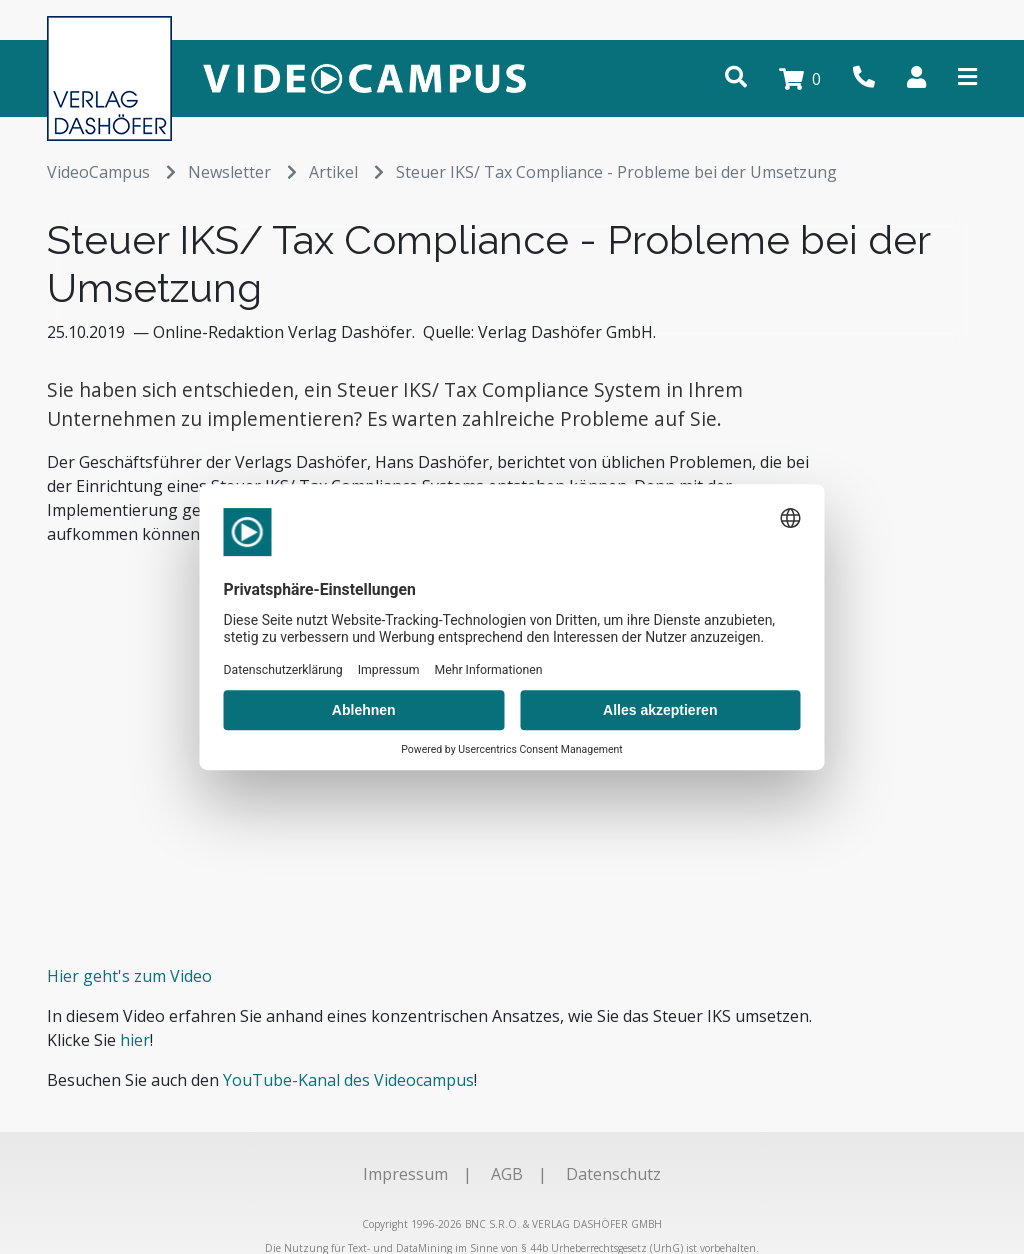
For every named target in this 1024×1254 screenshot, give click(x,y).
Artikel (346, 172)
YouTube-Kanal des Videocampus (348, 1080)
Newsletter (242, 172)
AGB (507, 1174)
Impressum (405, 1174)
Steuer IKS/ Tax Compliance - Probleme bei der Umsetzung (616, 172)
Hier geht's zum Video (129, 976)
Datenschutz (613, 1174)
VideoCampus (111, 172)
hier (135, 1040)
